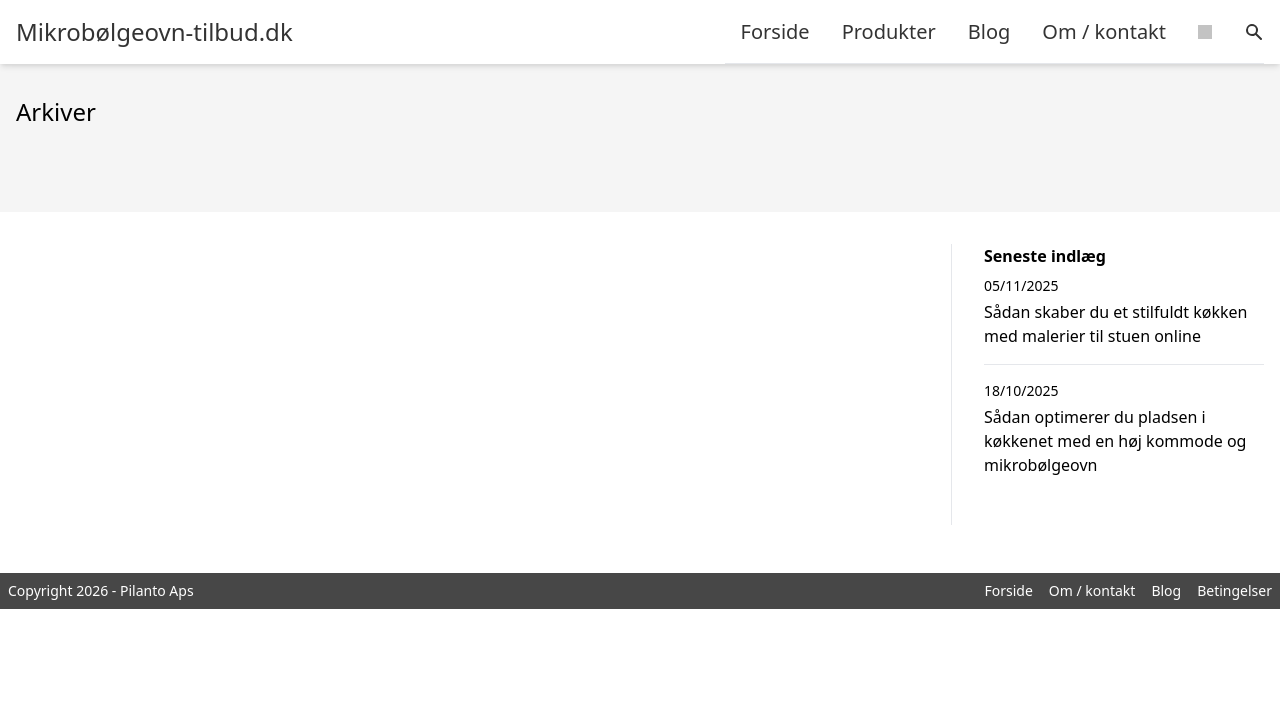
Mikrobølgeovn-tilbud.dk (154, 32)
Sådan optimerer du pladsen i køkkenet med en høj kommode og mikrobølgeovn (1115, 441)
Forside (775, 31)
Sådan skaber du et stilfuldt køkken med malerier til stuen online (1116, 324)
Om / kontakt (1104, 31)
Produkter (889, 31)
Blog (989, 31)
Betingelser (1234, 590)
